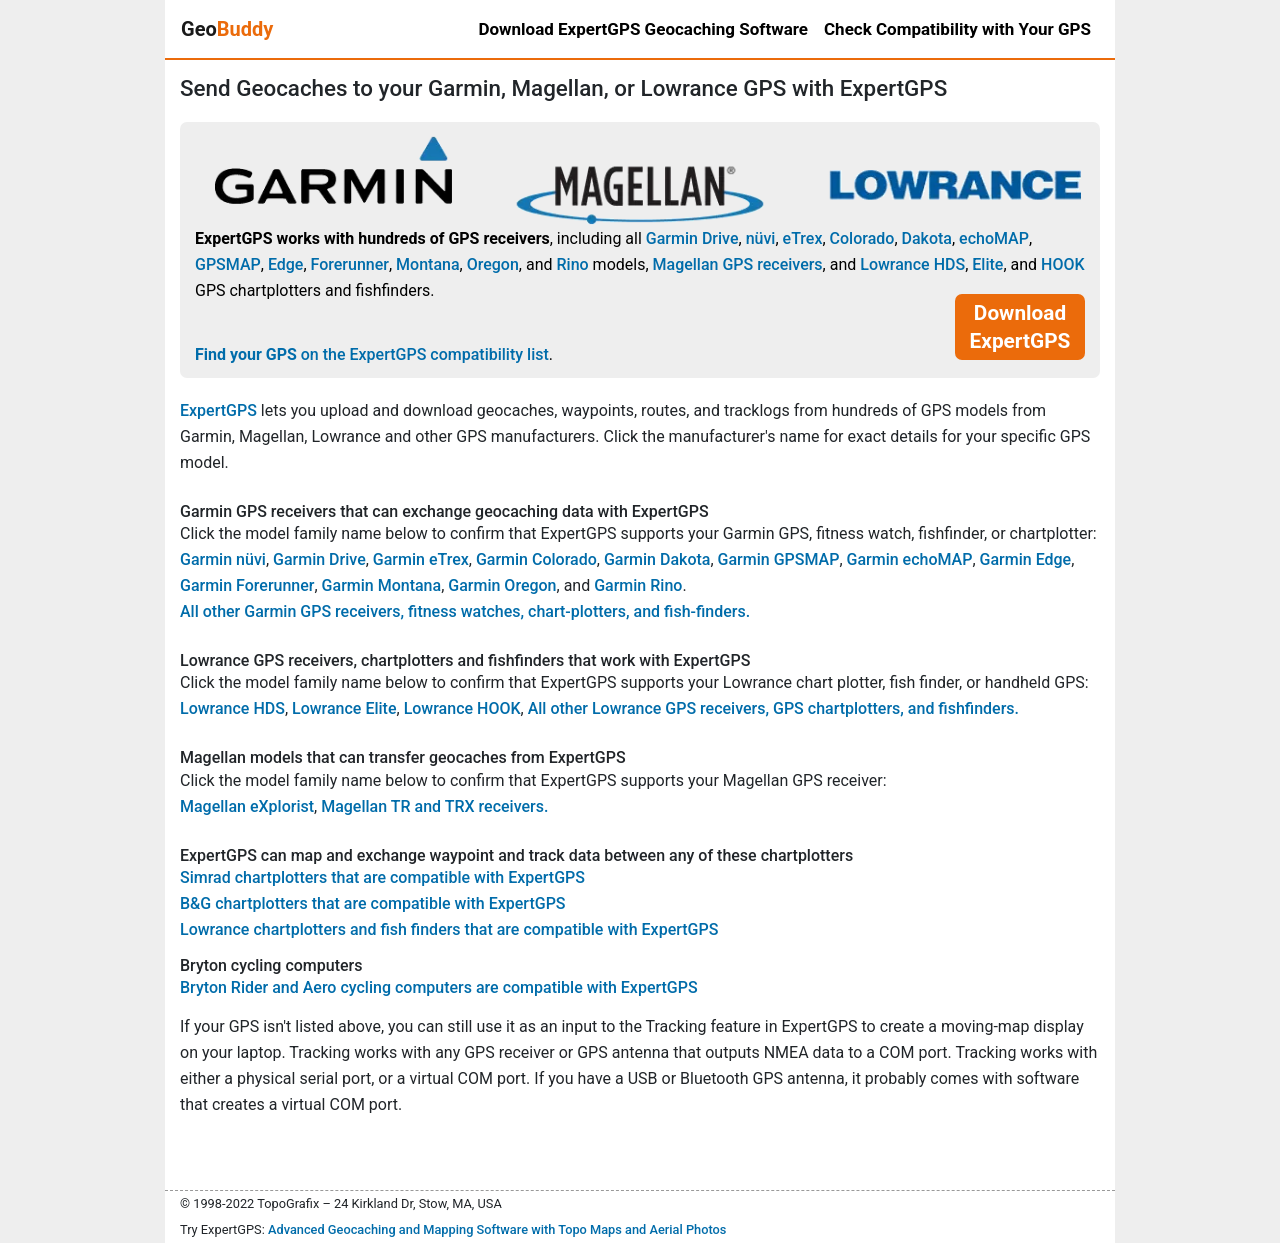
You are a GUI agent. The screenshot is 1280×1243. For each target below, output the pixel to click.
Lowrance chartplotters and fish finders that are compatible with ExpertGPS (449, 929)
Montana (427, 264)
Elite (987, 264)
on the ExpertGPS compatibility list (372, 354)
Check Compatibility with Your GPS (957, 29)
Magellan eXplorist (247, 806)
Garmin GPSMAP (779, 559)
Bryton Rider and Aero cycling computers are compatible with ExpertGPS (439, 987)
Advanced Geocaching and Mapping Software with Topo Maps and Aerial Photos (497, 1229)
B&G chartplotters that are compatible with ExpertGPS (373, 903)
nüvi (761, 238)
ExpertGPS (218, 410)
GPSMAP (228, 264)
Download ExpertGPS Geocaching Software (643, 29)
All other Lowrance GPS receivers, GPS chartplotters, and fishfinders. (773, 708)
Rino (572, 264)
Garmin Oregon (502, 585)
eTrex (803, 238)
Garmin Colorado (536, 559)
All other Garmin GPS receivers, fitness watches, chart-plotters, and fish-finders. (465, 611)
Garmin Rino (638, 585)
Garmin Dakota (657, 559)
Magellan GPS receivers (738, 264)
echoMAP (994, 238)
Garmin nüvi (223, 559)
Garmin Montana (382, 585)
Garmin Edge (1026, 559)
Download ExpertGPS (1020, 327)
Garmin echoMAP (910, 559)
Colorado (862, 238)
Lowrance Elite (344, 708)
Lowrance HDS (912, 264)
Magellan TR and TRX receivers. (434, 806)
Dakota (927, 238)
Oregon (493, 264)
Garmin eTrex (421, 559)
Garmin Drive (692, 238)
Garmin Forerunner (247, 585)
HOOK (1063, 264)
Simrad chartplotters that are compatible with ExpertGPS (382, 877)
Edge (286, 264)
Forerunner (350, 264)
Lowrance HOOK (462, 708)
